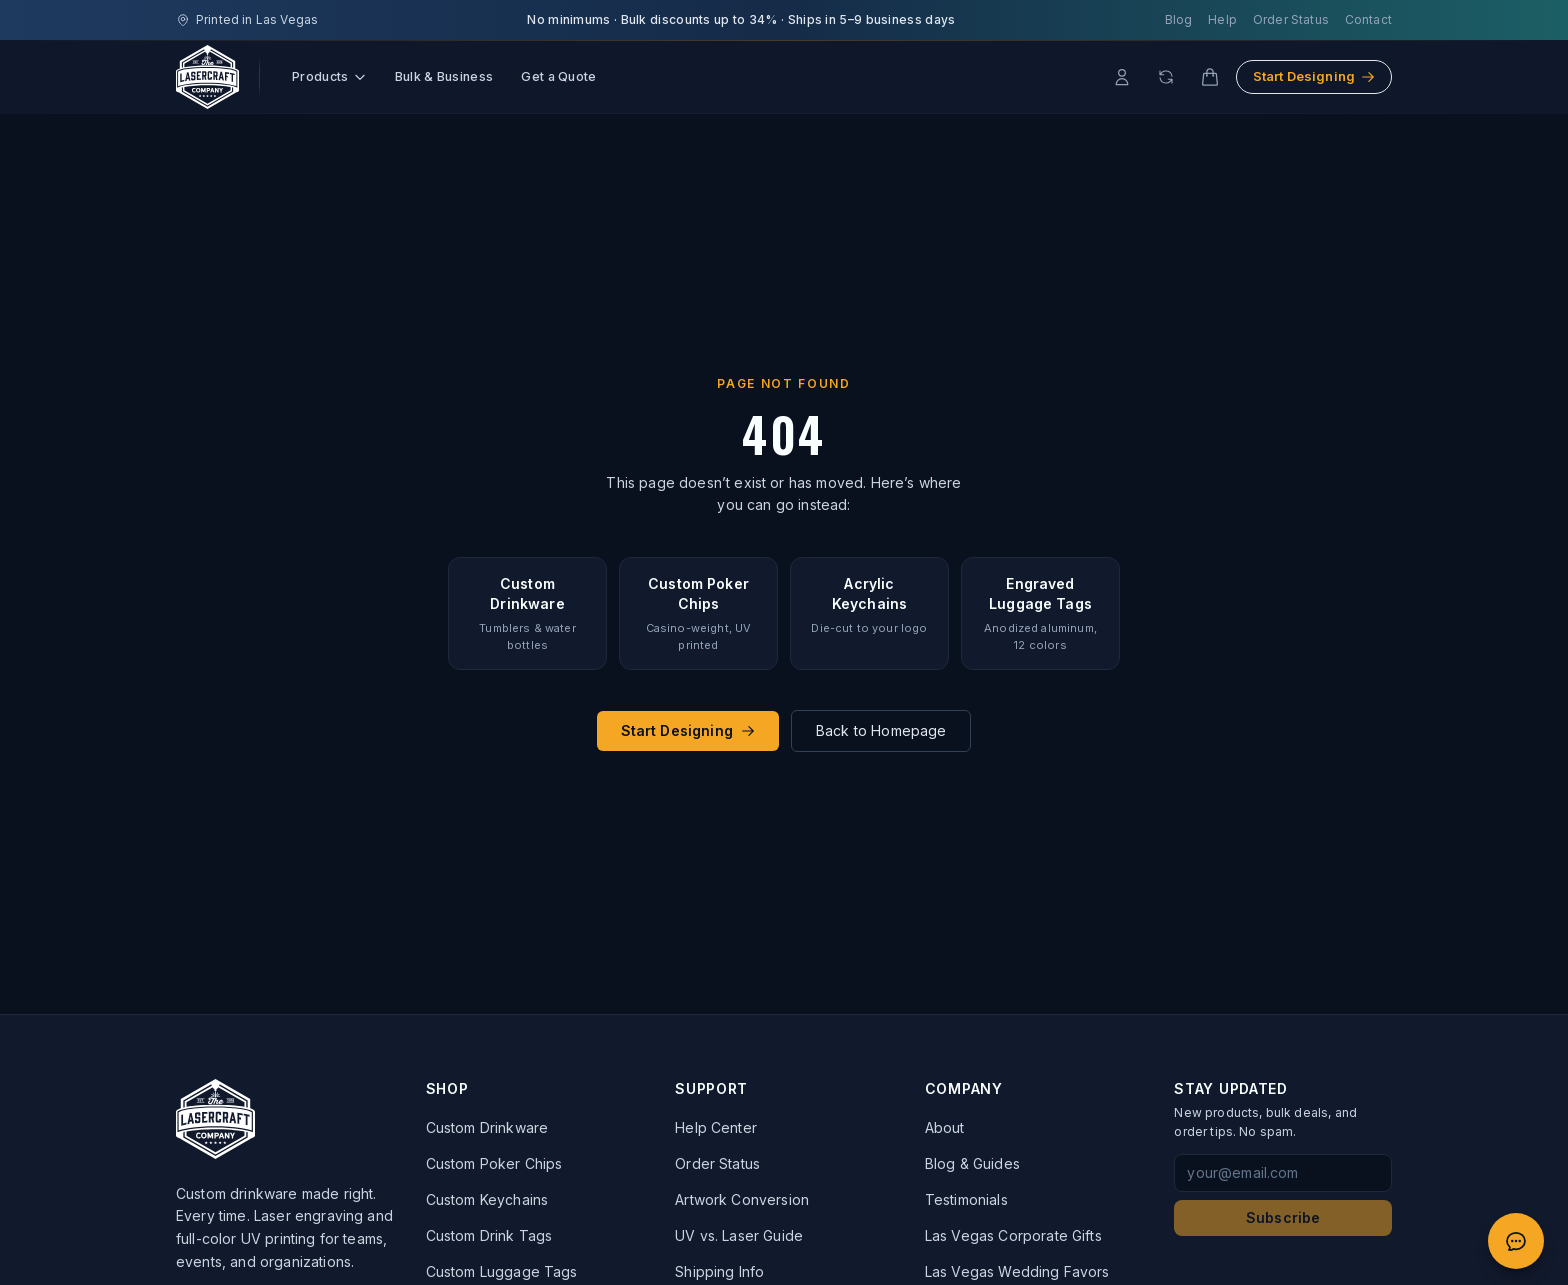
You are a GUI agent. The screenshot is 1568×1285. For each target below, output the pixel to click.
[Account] (1122, 77)
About (945, 1127)
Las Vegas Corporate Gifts (1013, 1235)
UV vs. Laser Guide (739, 1235)
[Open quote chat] (1516, 1241)
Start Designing (1314, 76)
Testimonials (966, 1199)
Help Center (716, 1127)
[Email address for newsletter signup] (1283, 1173)
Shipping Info (719, 1271)
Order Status (1291, 19)
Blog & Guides (972, 1163)
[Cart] (1210, 77)
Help (1222, 19)
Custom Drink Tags (489, 1235)
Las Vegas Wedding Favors (1017, 1271)
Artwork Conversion (742, 1199)
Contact (1368, 19)
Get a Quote (558, 76)
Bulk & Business (444, 76)
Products (329, 76)
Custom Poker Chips (494, 1163)
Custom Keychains (487, 1199)
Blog (1179, 19)
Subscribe (1283, 1217)
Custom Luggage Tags (502, 1271)
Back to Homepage (881, 730)
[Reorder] (1166, 77)
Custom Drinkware (487, 1127)
